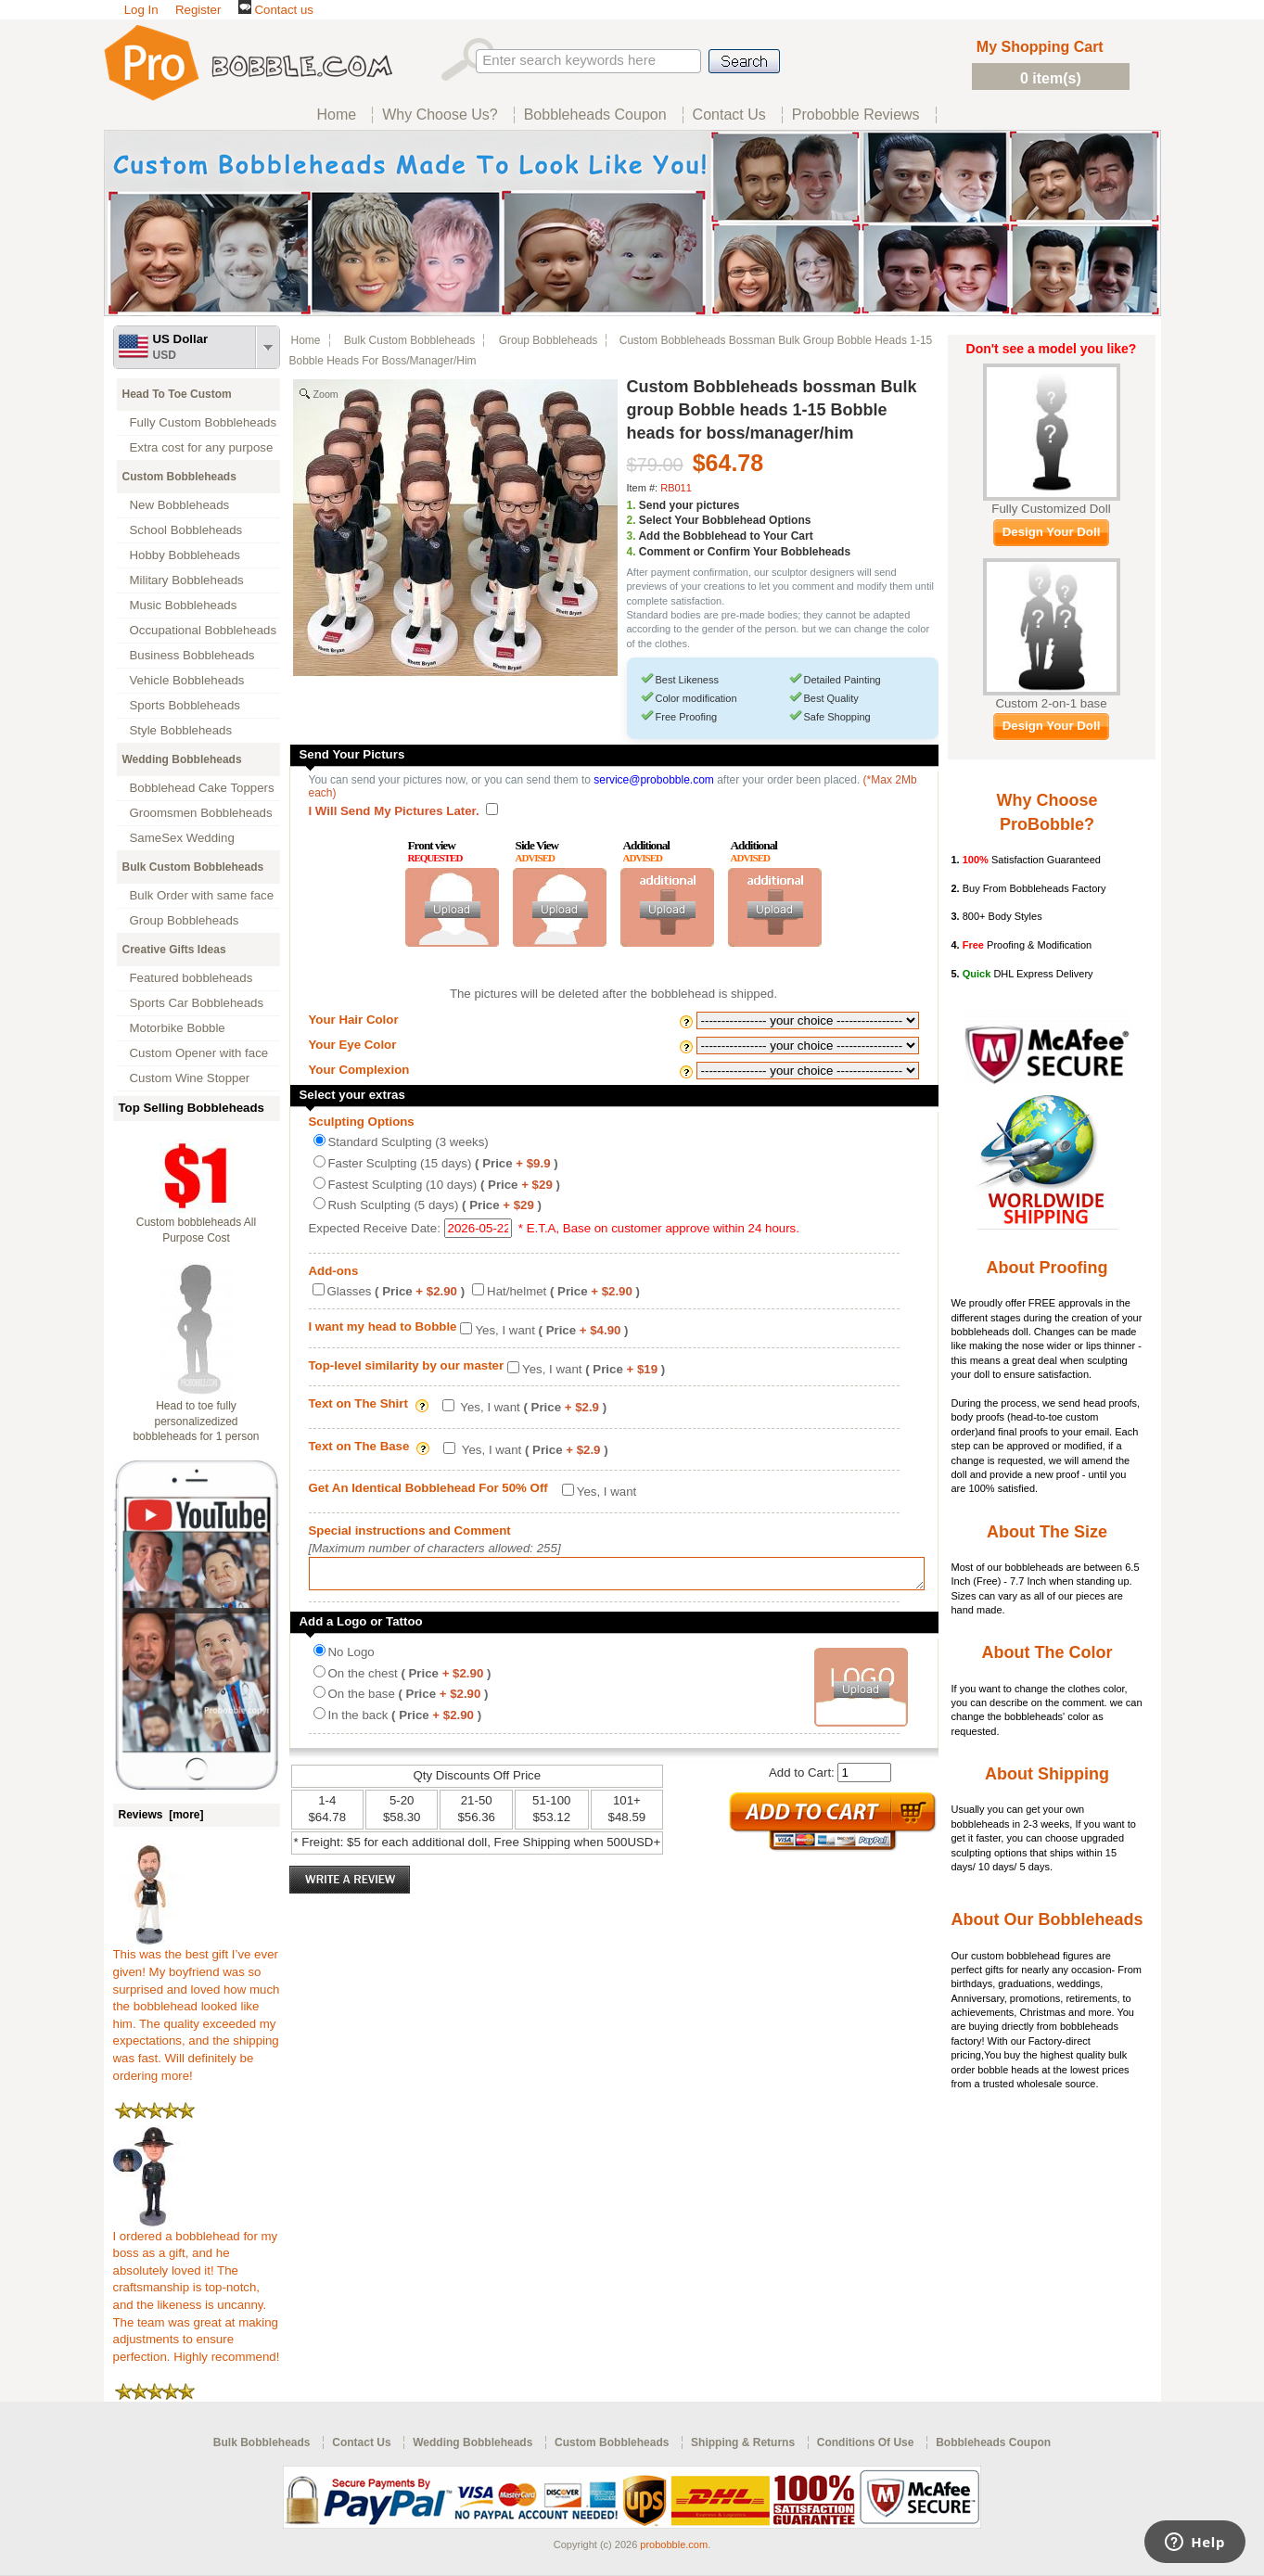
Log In (141, 10)
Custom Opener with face (199, 1053)
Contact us (275, 10)
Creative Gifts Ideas (174, 949)
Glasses (396, 1291)
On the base (408, 1699)
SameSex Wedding (182, 838)
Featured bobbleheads (191, 978)
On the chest (410, 1679)
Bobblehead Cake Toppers (202, 788)
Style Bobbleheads (181, 730)
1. (631, 505)
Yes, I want (551, 1330)
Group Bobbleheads (184, 920)
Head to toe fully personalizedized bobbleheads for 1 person (196, 1421)
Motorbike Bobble (177, 1028)
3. (631, 535)
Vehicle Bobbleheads (187, 680)
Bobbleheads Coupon (993, 2442)
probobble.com (674, 2544)
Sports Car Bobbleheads (197, 1003)
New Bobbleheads (180, 505)
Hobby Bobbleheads (185, 555)
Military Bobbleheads (187, 580)
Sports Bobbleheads (185, 705)
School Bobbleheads (186, 530)
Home (306, 340)
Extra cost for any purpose (202, 447)
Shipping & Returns (743, 2442)
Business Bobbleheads (192, 655)
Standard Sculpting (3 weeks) (408, 1142)
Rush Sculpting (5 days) (435, 1205)
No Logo (351, 1657)
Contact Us (361, 2442)
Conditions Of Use (865, 2442)
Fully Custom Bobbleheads (203, 422)
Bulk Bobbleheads (262, 2442)
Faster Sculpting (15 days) (443, 1163)
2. (631, 520)
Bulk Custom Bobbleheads (193, 867)
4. (631, 551)
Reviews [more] (161, 1814)
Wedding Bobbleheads (182, 759)
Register (198, 10)
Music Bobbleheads (183, 605)
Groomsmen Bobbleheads (201, 813)
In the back (405, 1721)
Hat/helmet (563, 1291)
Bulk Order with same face (202, 895)
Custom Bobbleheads (179, 476)
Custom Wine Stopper (190, 1078)
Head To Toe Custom (177, 394)
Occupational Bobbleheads (203, 630)
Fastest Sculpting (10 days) (444, 1185)
